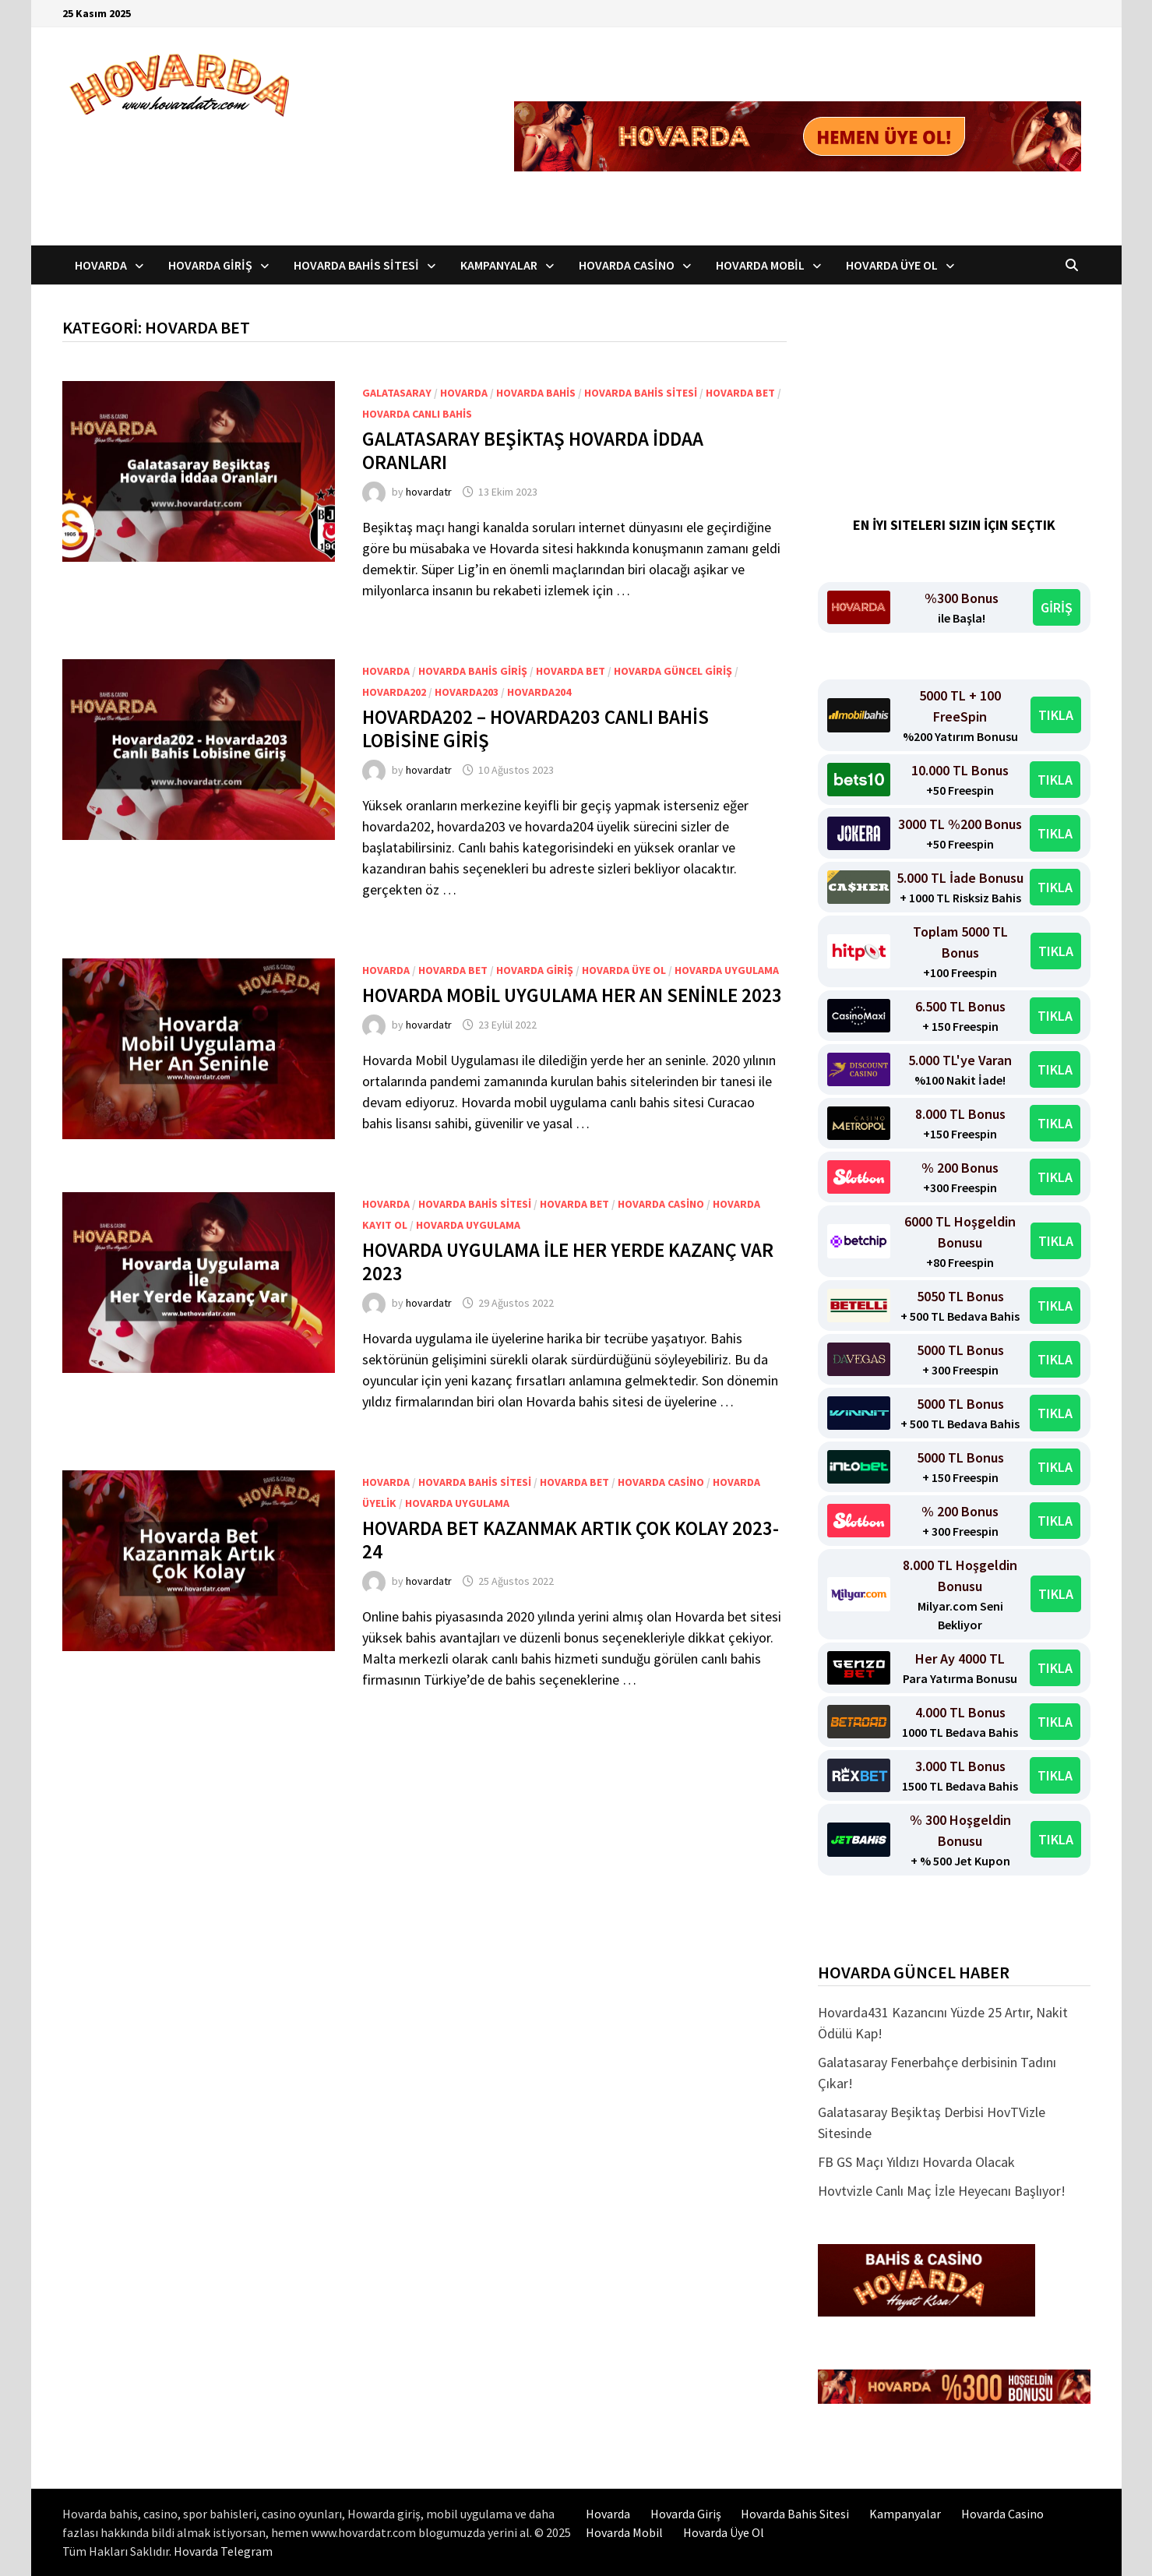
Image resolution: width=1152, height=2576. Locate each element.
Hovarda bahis (536, 393)
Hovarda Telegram (223, 2551)
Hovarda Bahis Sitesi (356, 265)
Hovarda (101, 265)
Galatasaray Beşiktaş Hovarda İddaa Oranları (532, 450)
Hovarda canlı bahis (417, 414)
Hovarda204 (539, 692)
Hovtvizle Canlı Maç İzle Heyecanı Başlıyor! (942, 2191)
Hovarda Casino (627, 265)
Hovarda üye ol (624, 970)
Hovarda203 (466, 692)
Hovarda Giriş (210, 265)
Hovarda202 (394, 692)
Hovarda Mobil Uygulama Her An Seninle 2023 (572, 995)
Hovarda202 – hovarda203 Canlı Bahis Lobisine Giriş (535, 728)
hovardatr (429, 492)
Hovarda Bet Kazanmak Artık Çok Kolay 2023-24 (570, 1540)
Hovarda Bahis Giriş (472, 671)
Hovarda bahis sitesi (640, 393)
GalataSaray (397, 393)
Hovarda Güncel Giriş (673, 671)
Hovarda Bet (740, 393)
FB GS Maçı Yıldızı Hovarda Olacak (916, 2162)
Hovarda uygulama (727, 970)
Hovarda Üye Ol (892, 265)
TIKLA (1055, 715)
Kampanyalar (498, 265)
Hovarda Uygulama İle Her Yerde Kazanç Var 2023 (567, 1261)
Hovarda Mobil (760, 265)
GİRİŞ (1057, 607)
